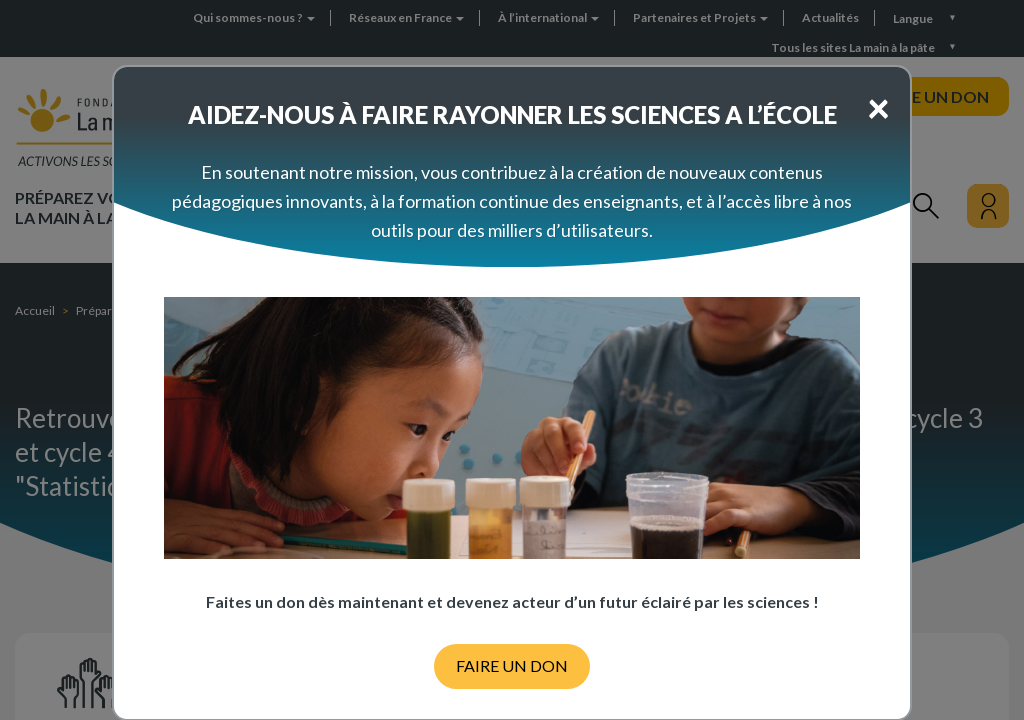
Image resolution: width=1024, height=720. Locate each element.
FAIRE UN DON (512, 665)
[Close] (878, 107)
